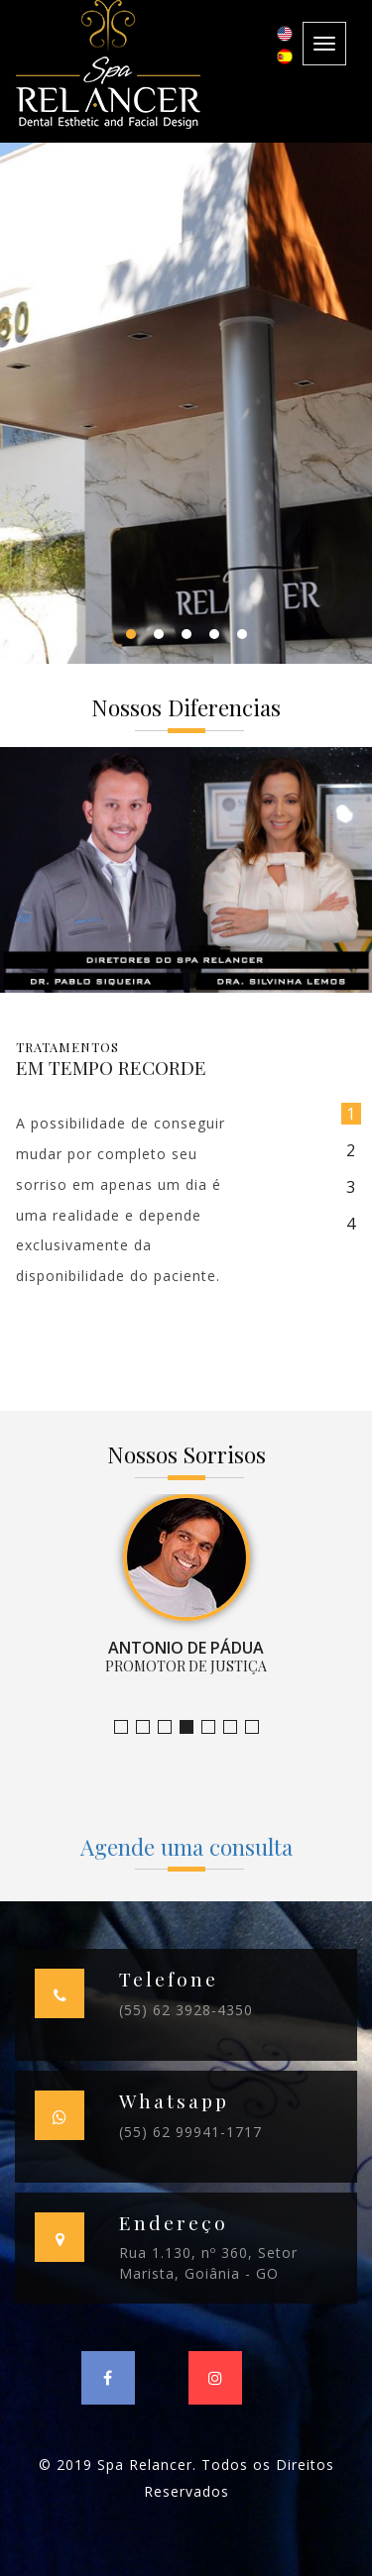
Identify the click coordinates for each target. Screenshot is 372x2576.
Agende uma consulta (186, 1847)
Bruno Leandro (149, 1727)
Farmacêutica (236, 1727)
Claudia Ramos (171, 1727)
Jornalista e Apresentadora (127, 1727)
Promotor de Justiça (192, 1727)
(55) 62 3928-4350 (186, 2009)
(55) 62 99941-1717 (190, 2131)
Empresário (258, 1727)
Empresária (214, 1727)
